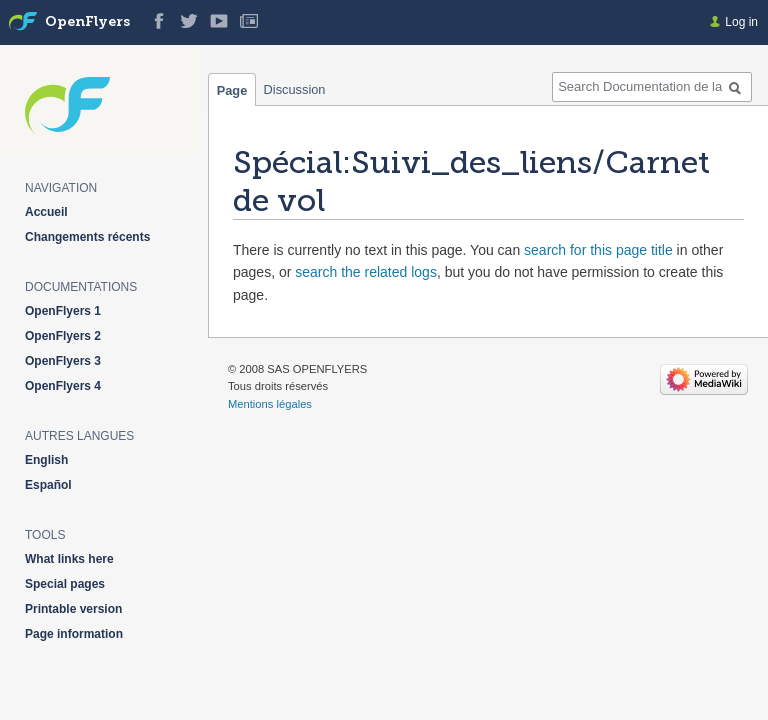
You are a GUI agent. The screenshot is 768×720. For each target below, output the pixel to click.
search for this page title (598, 250)
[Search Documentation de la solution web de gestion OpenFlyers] (652, 87)
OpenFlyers (87, 22)
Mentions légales (270, 404)
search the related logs (366, 272)
